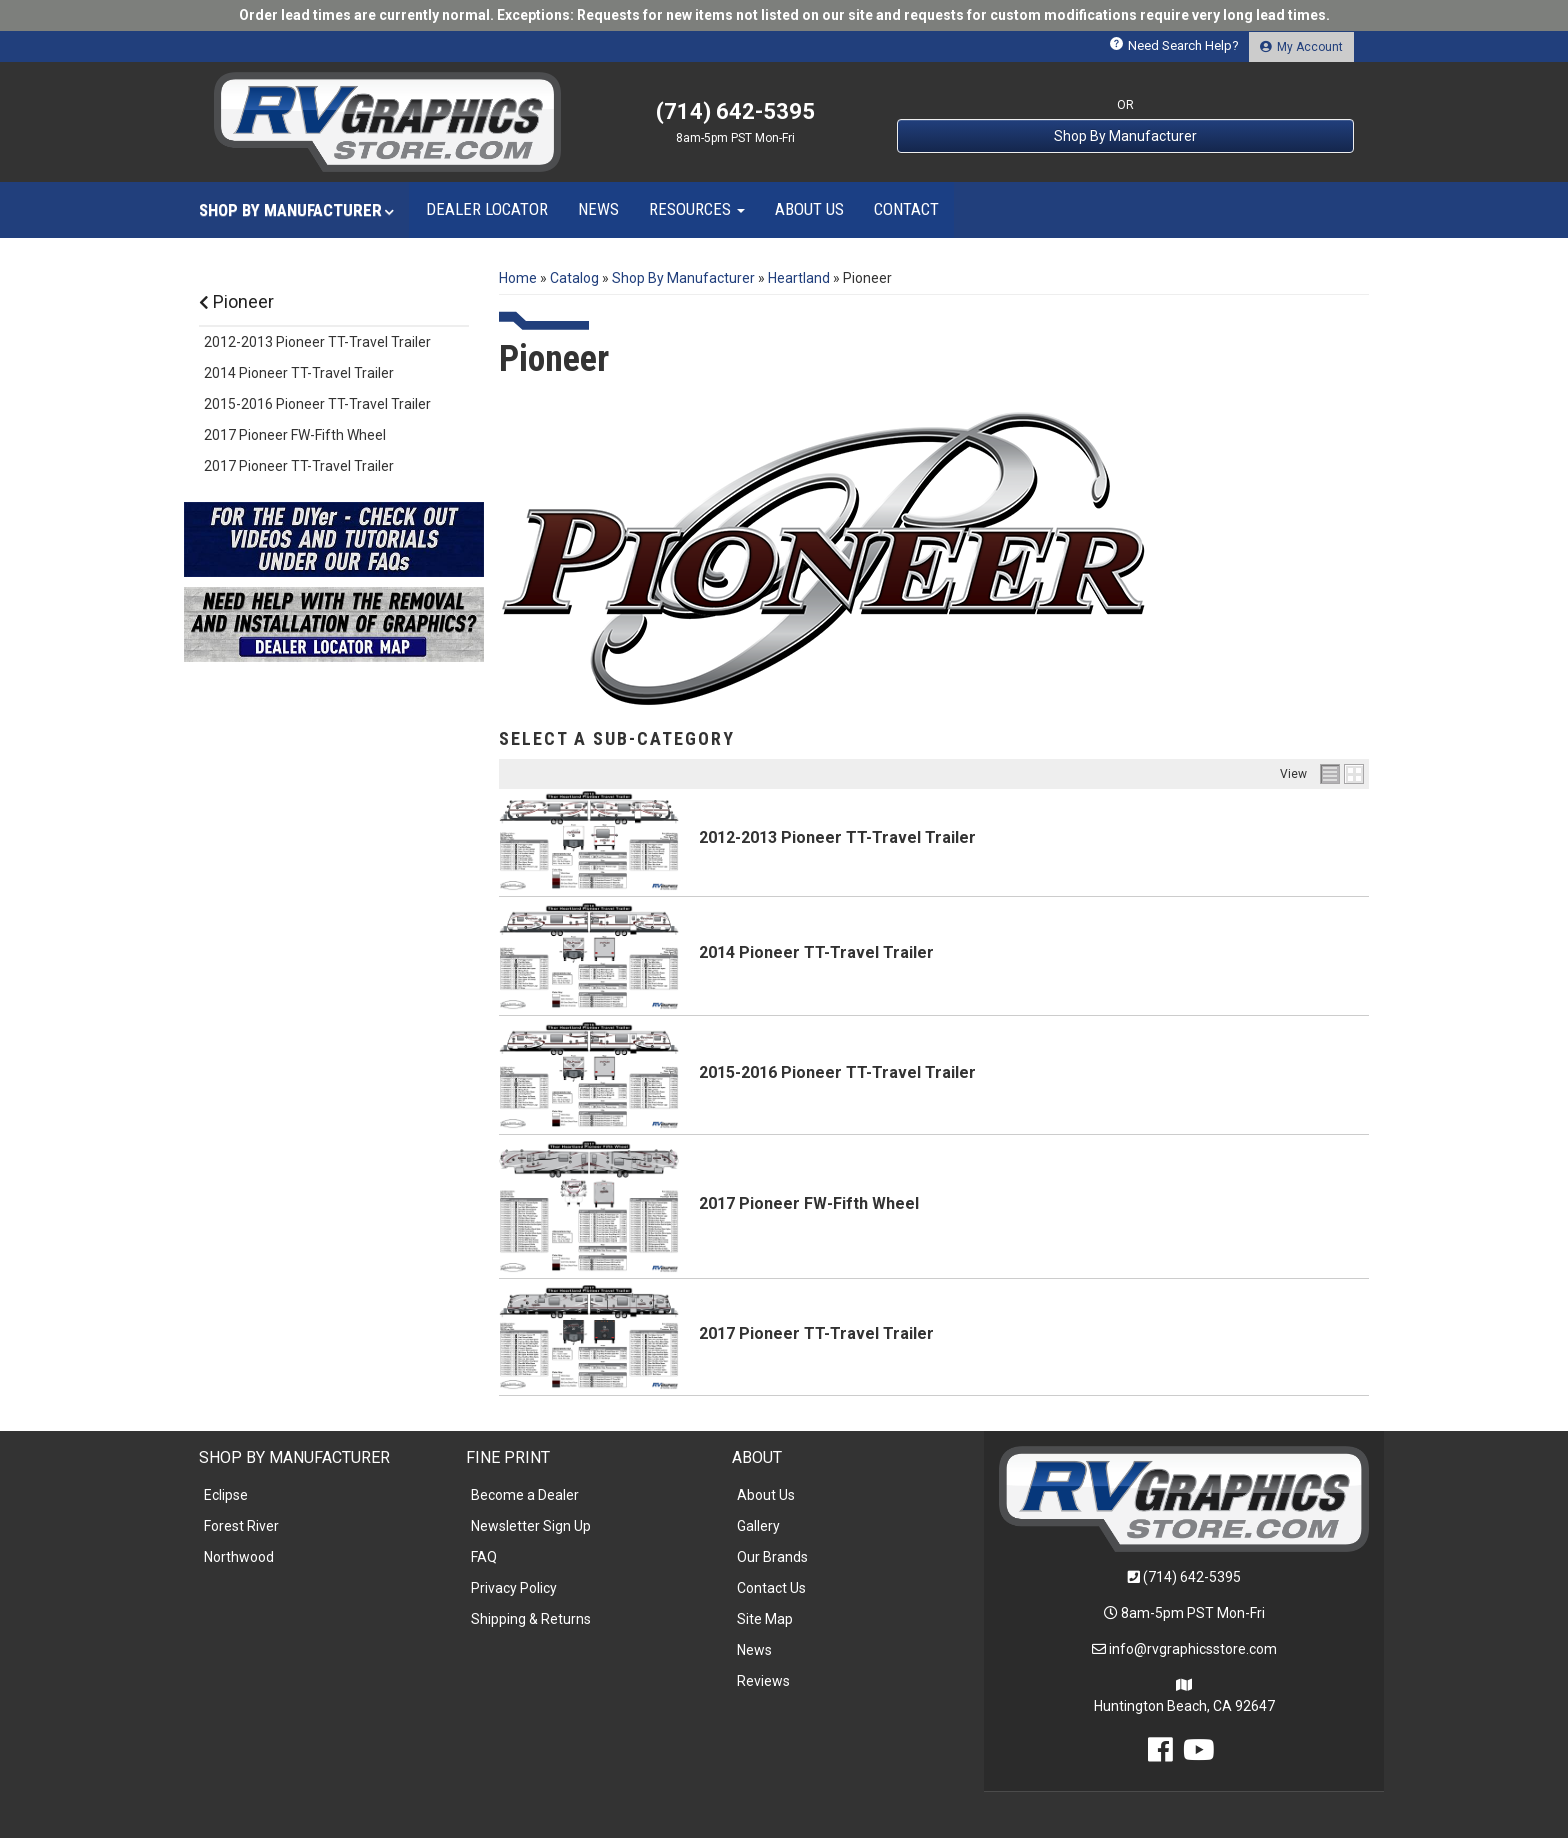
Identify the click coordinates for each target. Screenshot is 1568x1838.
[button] (296, 210)
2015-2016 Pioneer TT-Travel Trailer (837, 1072)
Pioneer (236, 301)
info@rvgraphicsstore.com (1193, 1649)
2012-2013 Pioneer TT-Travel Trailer (837, 837)
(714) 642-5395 (1192, 1577)
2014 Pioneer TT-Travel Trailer (816, 952)
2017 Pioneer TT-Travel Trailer (816, 1333)
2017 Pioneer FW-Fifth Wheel (809, 1203)
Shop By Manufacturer (1125, 136)
